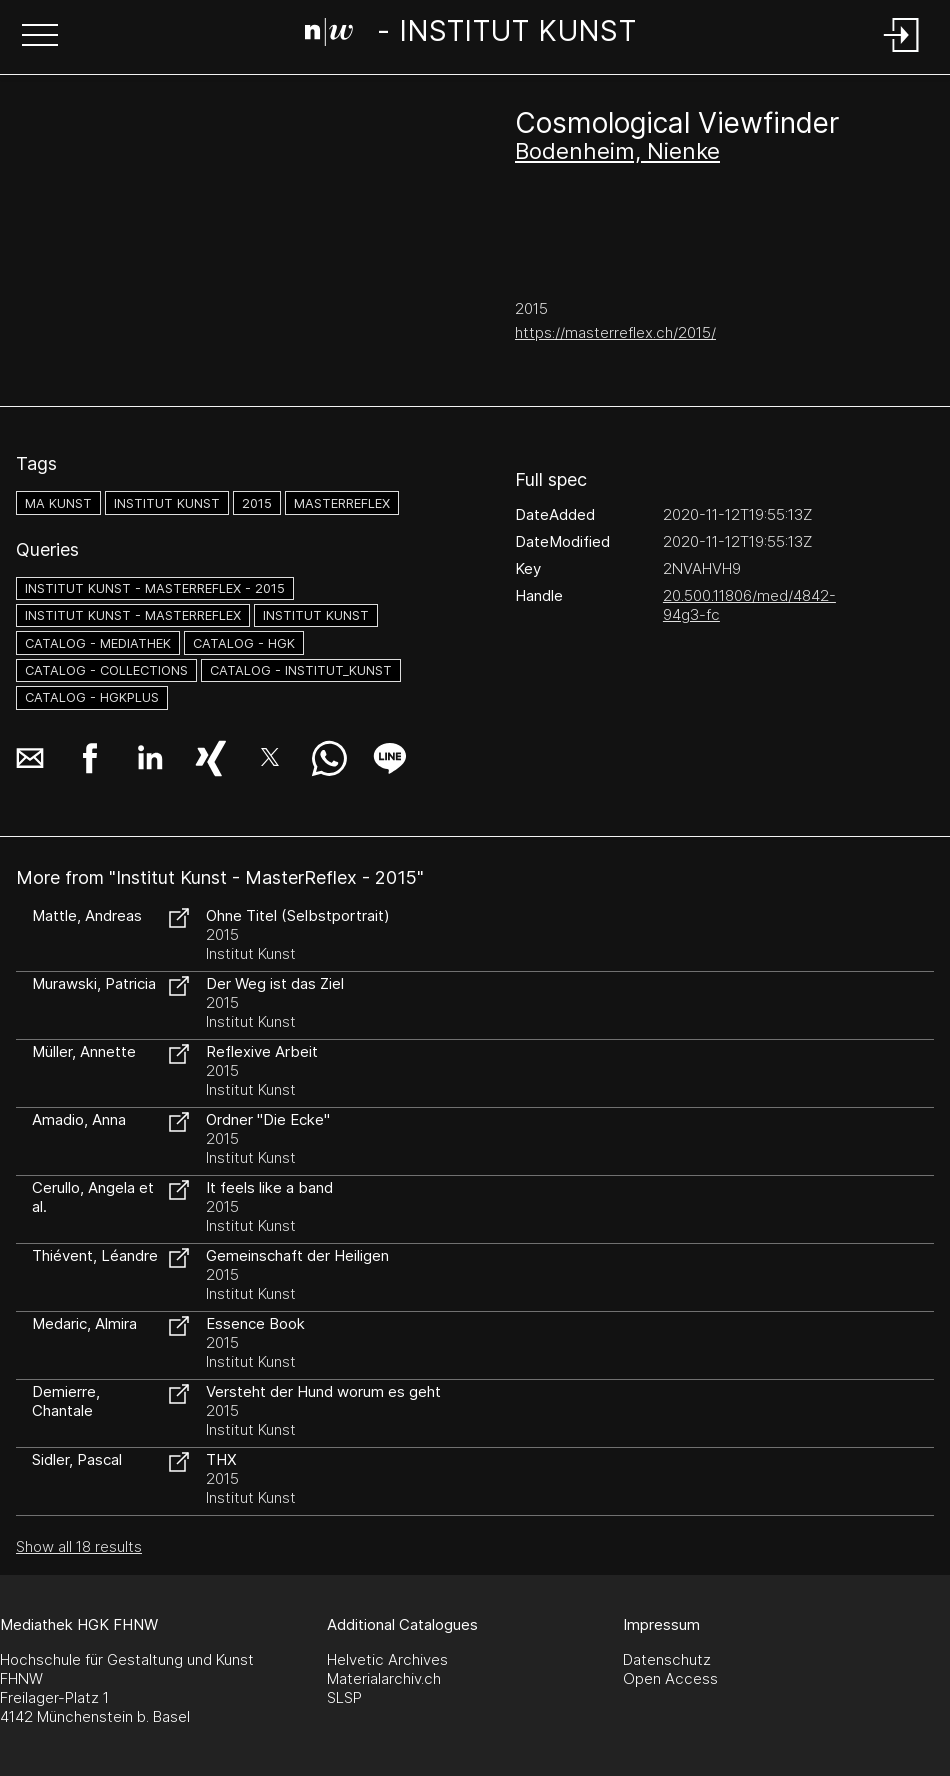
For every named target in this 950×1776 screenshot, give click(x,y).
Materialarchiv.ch (384, 1678)
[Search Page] (471, 35)
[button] (40, 37)
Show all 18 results (79, 1546)
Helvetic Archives (387, 1659)
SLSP (344, 1697)
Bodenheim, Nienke (617, 151)
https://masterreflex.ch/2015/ (615, 332)
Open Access (670, 1678)
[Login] (902, 53)
